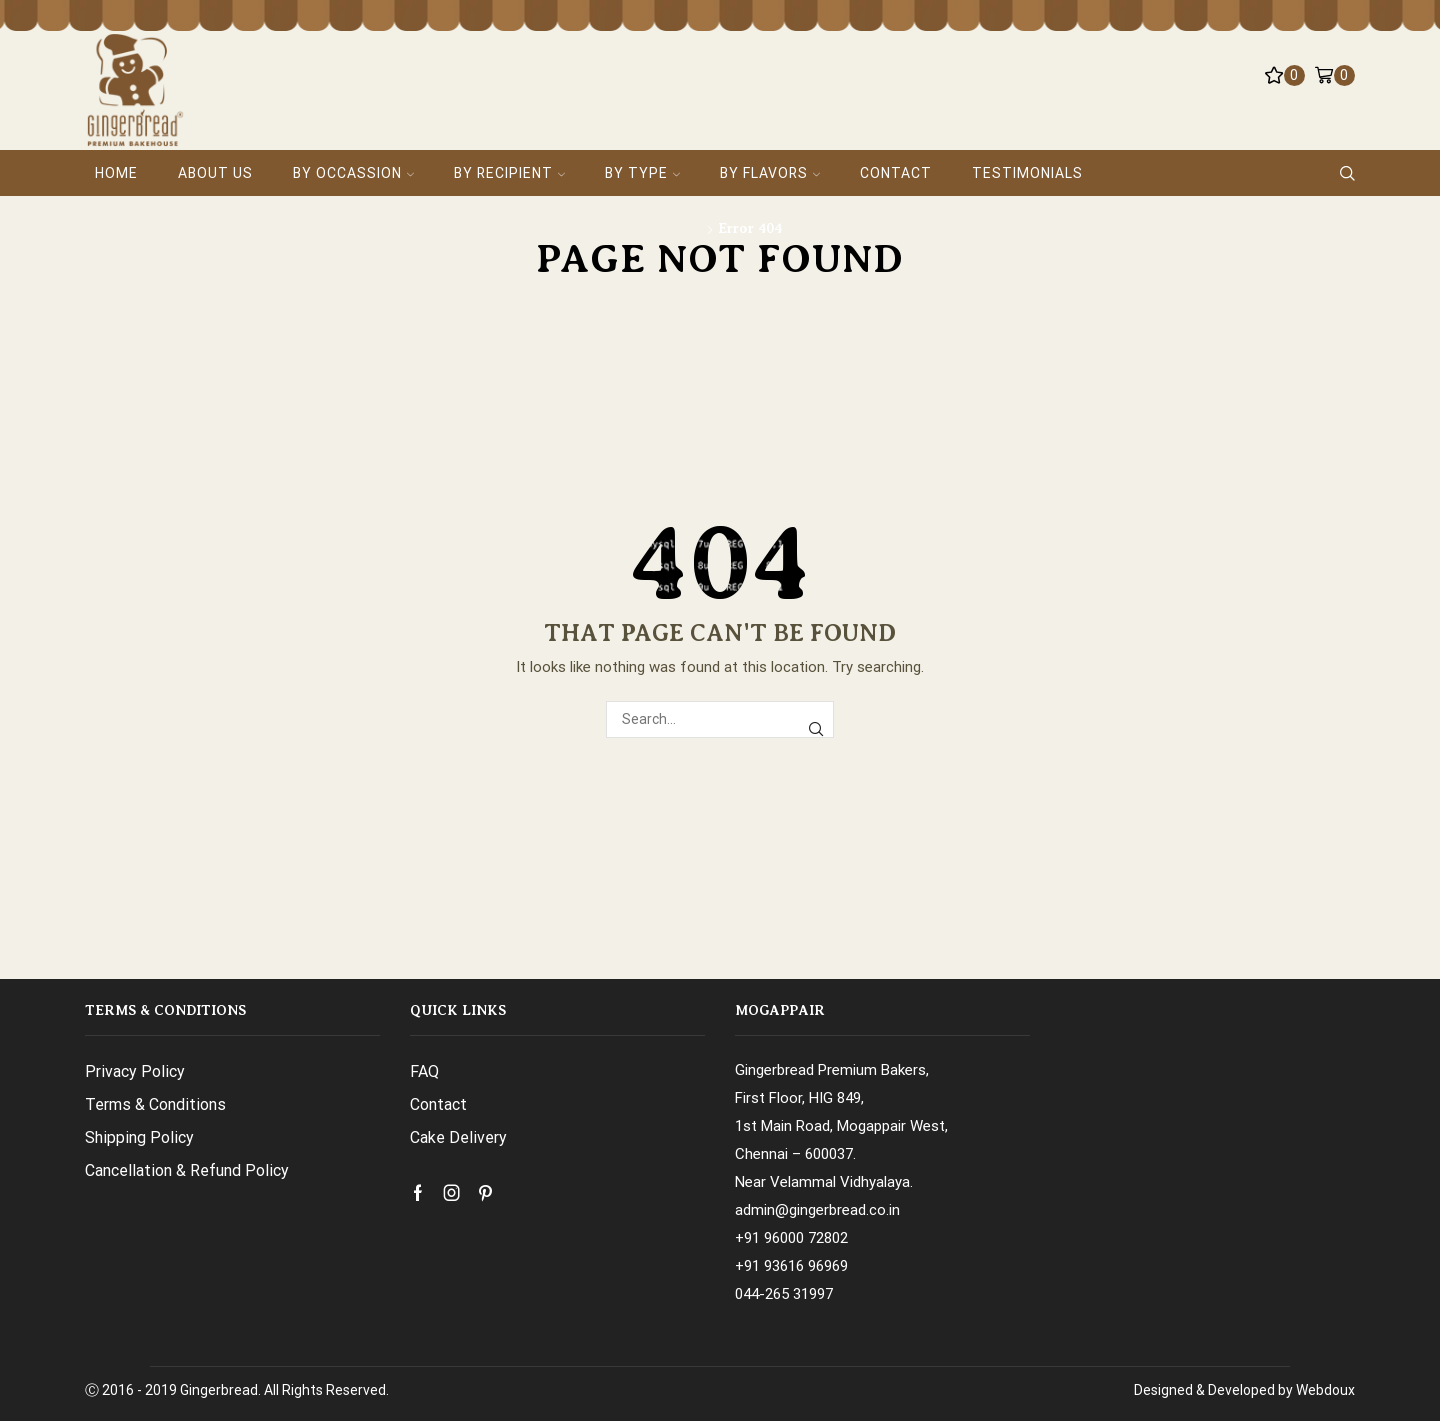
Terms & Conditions (155, 1104)
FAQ (424, 1071)
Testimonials (1027, 173)
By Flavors (770, 173)
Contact (896, 173)
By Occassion (353, 173)
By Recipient (509, 173)
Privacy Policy (135, 1071)
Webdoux (1325, 1390)
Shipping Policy (139, 1137)
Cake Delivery (458, 1137)
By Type (642, 173)
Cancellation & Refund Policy (187, 1170)
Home (116, 173)
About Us (215, 173)
